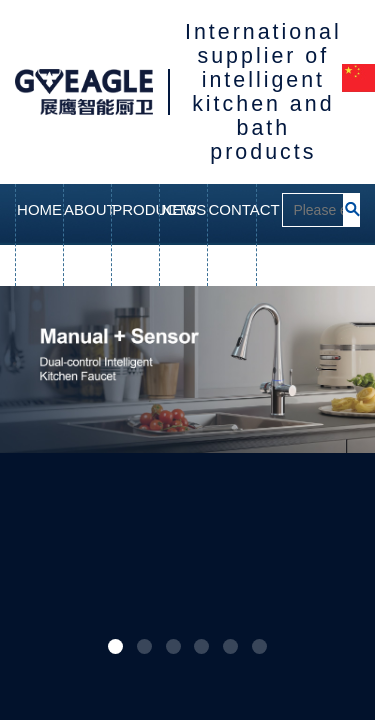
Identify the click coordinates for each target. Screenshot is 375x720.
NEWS (183, 209)
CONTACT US (231, 235)
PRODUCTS (135, 209)
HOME (39, 209)
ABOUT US (87, 235)
